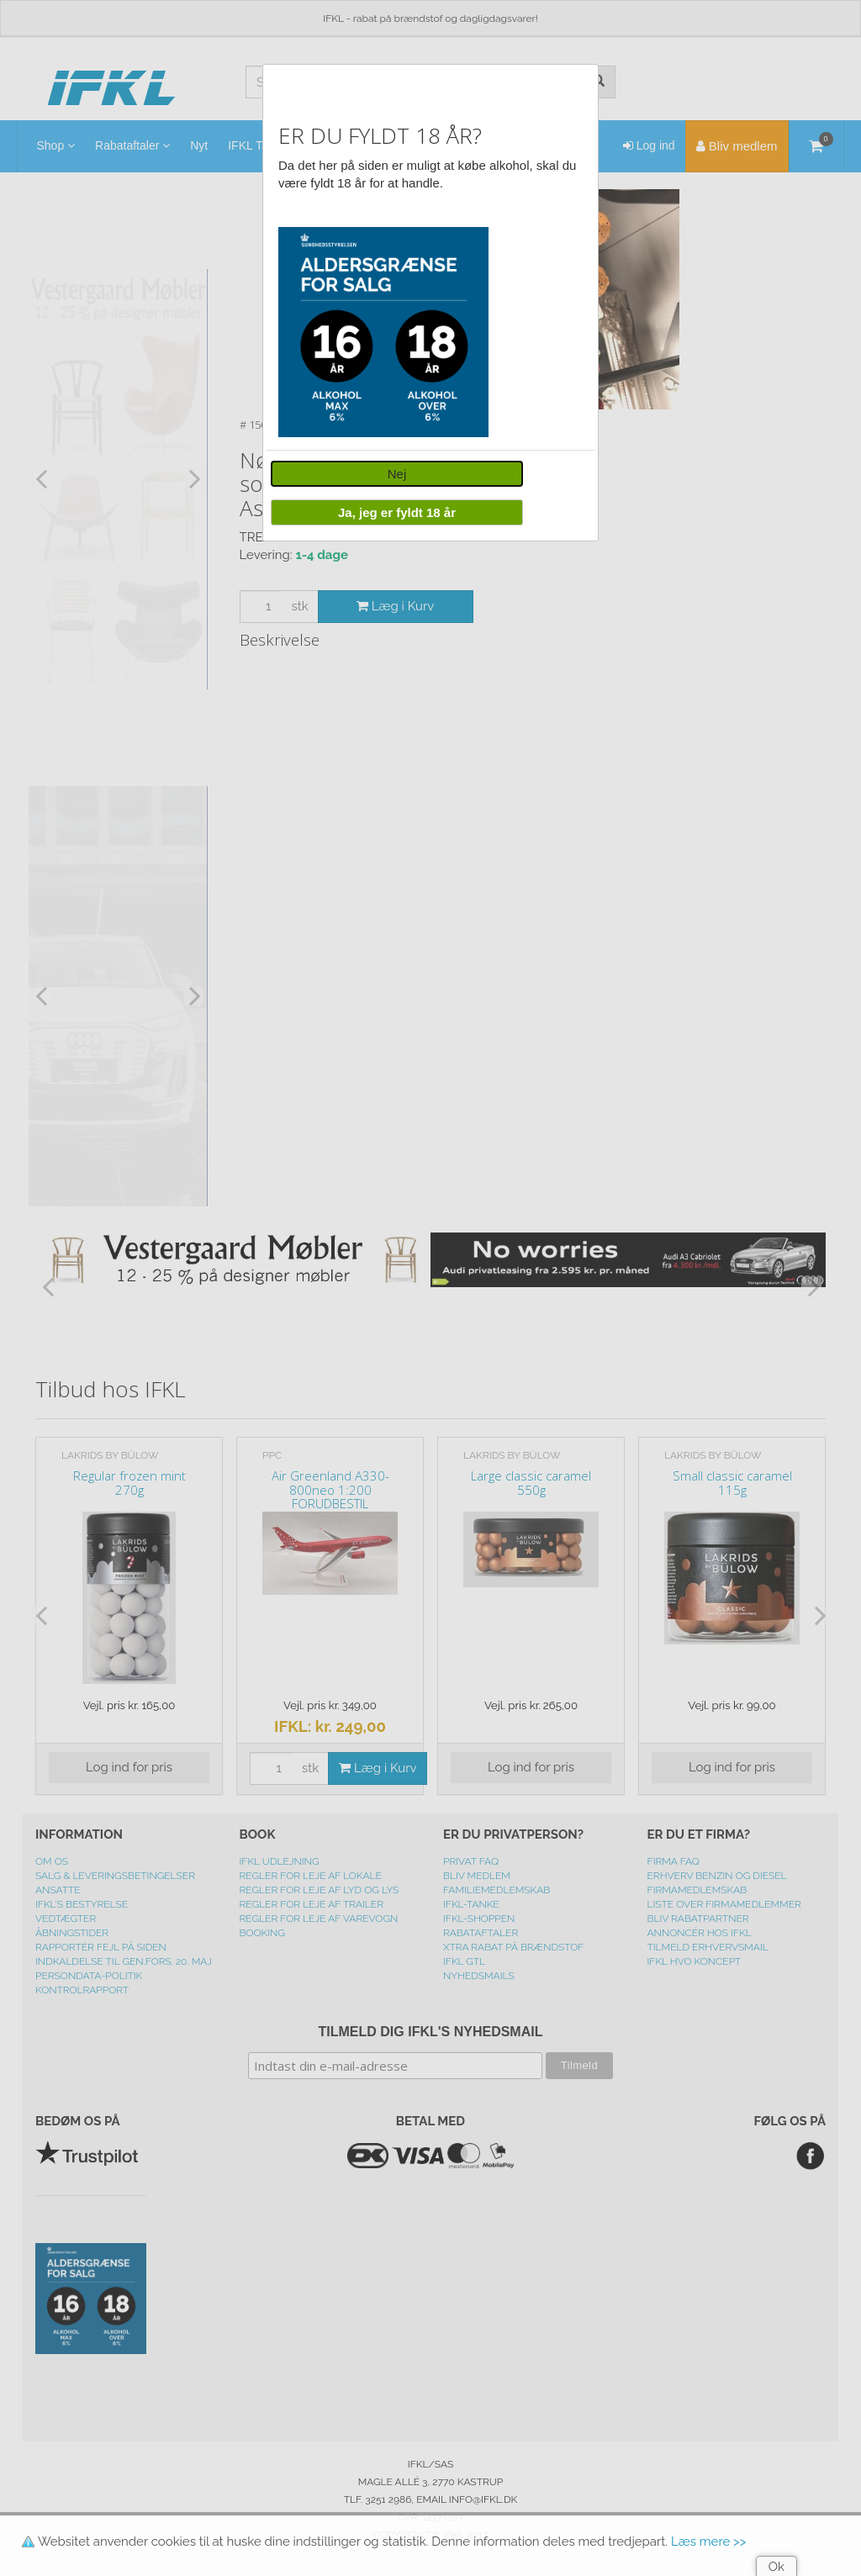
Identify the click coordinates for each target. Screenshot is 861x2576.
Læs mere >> (708, 2541)
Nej (397, 474)
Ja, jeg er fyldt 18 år (397, 512)
